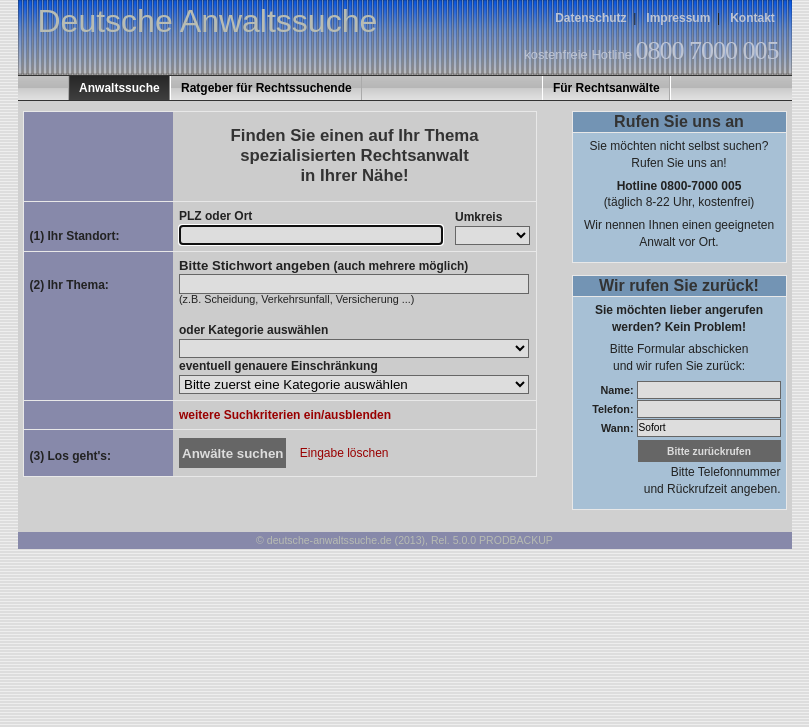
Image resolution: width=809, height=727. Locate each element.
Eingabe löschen (344, 454)
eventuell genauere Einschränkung (278, 366)
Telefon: (614, 408)
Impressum (678, 18)
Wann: (619, 427)
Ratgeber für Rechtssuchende (266, 88)
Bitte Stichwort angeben (323, 265)
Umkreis (478, 217)
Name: (618, 389)
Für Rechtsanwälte (606, 88)
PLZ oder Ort (215, 216)
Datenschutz (590, 18)
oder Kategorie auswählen (253, 330)
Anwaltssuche (119, 88)
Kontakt (752, 18)
